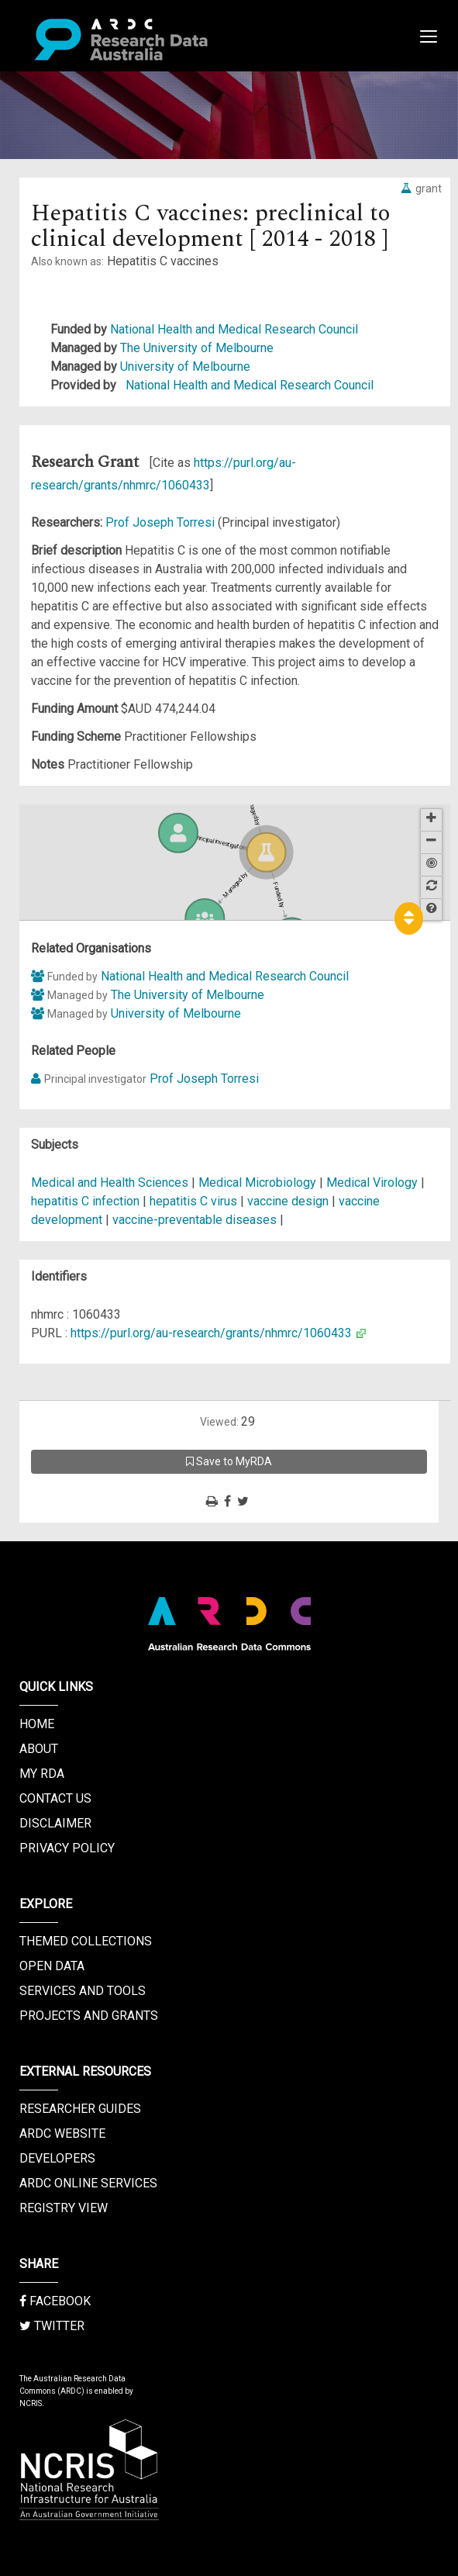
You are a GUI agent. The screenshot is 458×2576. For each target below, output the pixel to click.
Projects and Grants (88, 2015)
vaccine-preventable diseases (194, 1219)
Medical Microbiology (258, 1182)
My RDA (41, 1773)
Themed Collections (85, 1941)
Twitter (51, 2325)
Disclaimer (55, 1823)
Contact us (55, 1798)
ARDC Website (62, 2133)
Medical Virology (373, 1182)
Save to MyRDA (229, 1461)
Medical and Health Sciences (111, 1182)
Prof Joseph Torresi (161, 522)
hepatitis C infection (85, 1201)
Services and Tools (82, 1990)
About (38, 1748)
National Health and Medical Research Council (234, 329)
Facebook (55, 2301)
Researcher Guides (80, 2108)
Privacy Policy (67, 1848)
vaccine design (288, 1201)
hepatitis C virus (193, 1201)
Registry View (63, 2208)
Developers (57, 2158)
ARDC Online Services (88, 2183)
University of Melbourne (185, 366)
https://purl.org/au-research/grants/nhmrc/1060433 (211, 1333)
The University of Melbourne (197, 348)
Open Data (51, 1966)
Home (36, 1724)
